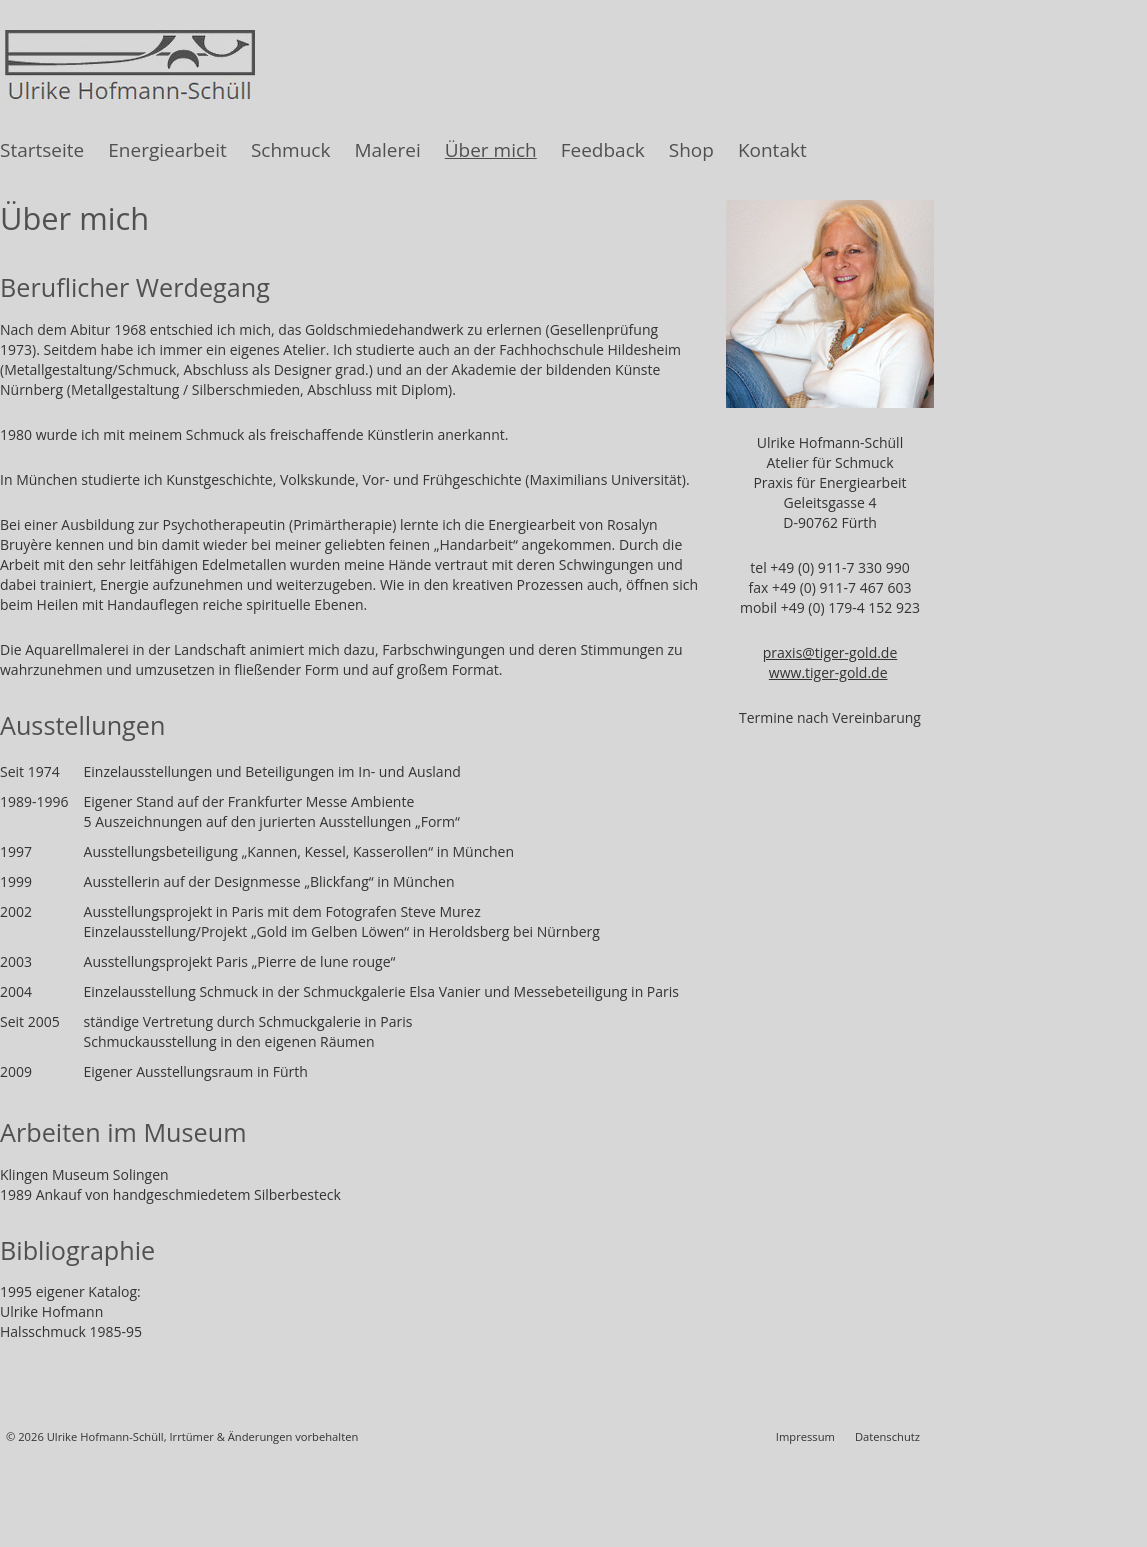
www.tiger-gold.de (828, 672)
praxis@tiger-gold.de (830, 652)
